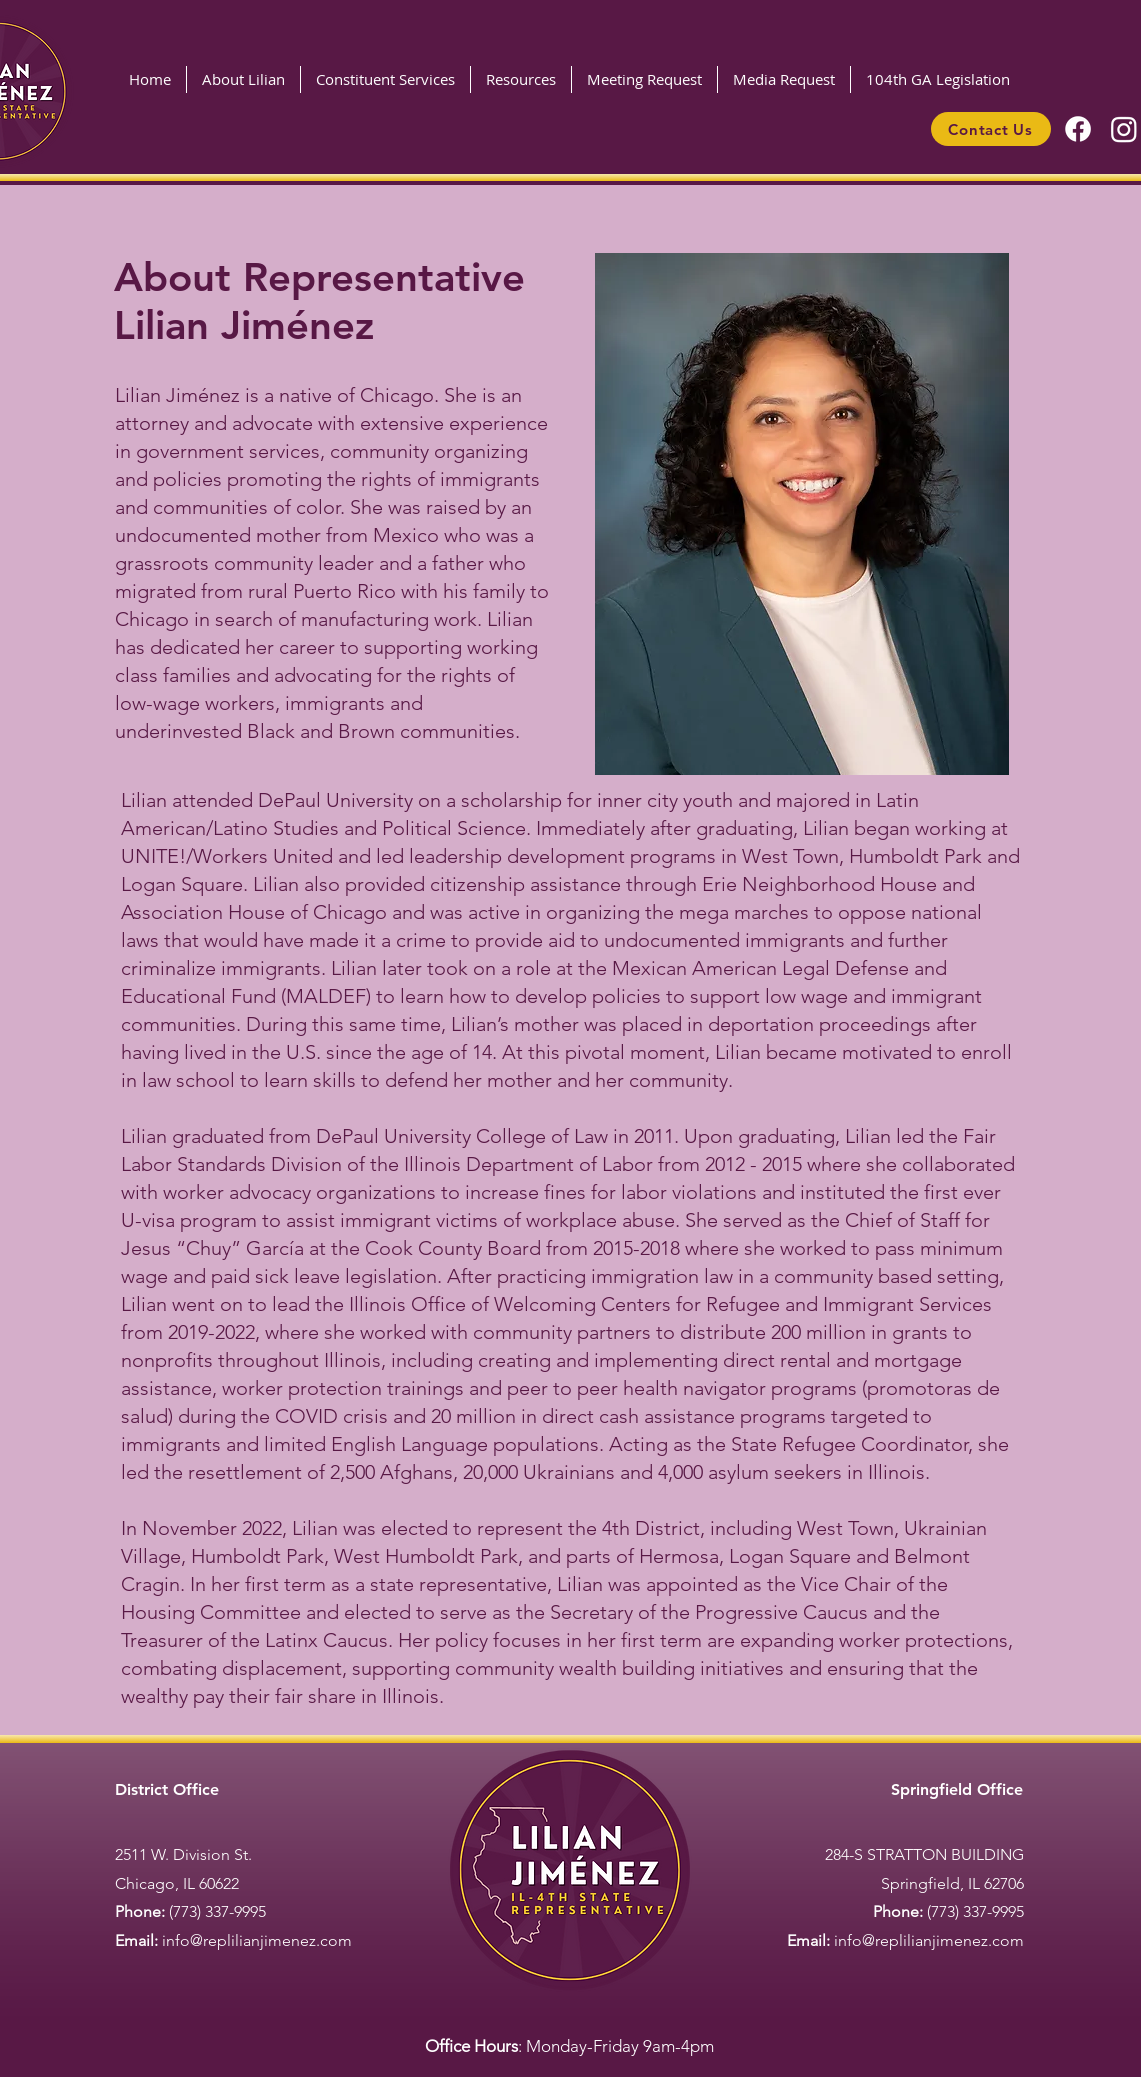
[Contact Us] (991, 129)
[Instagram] (1124, 129)
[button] (385, 79)
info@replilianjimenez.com (257, 1940)
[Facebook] (1078, 129)
